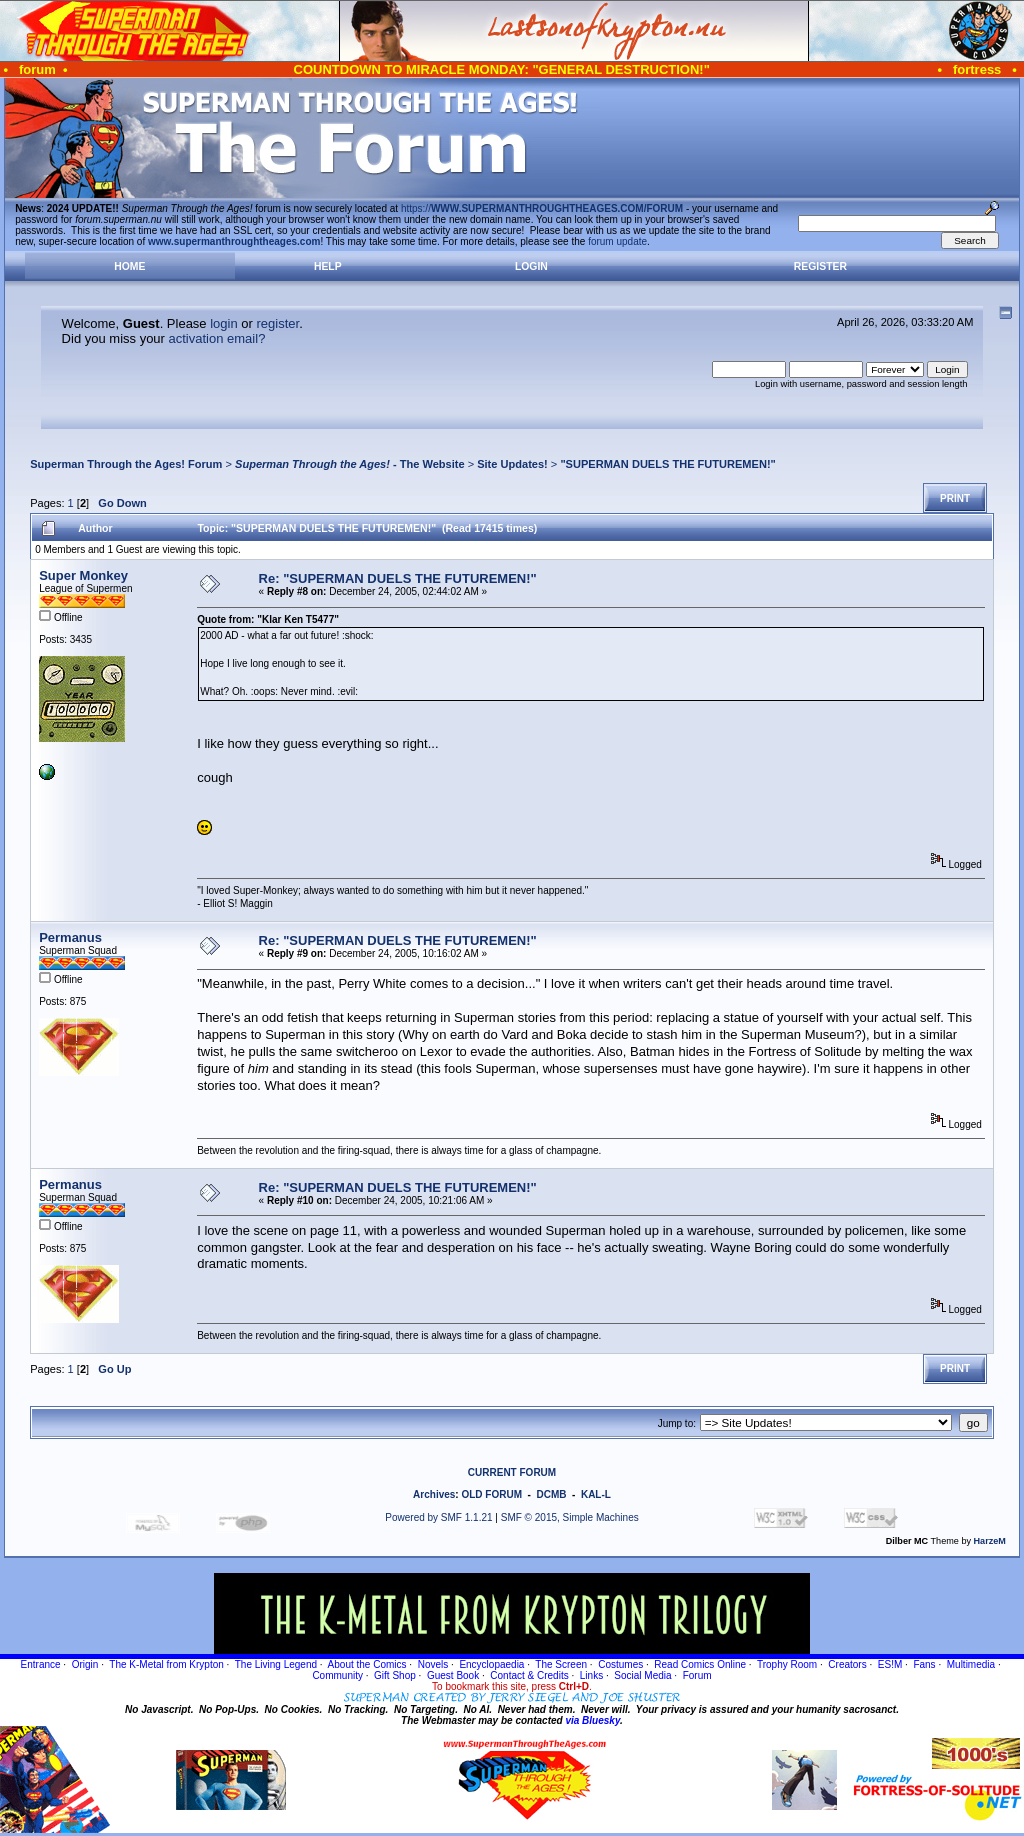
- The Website (350, 464)
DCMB (551, 1494)
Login (531, 266)
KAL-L (596, 1494)
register (277, 323)
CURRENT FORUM (512, 1472)
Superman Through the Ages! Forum (126, 464)
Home (129, 266)
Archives (434, 1494)
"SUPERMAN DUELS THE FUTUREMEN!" (667, 464)
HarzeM (990, 1541)
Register (820, 266)
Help (328, 266)
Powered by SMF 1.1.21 (438, 1517)
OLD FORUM (491, 1494)
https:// (542, 208)
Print (955, 498)
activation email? (217, 338)
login (223, 323)
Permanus (70, 937)
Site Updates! (512, 464)
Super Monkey (83, 575)
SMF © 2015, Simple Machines (570, 1517)
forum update (617, 241)
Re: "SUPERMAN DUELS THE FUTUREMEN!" (398, 578)
